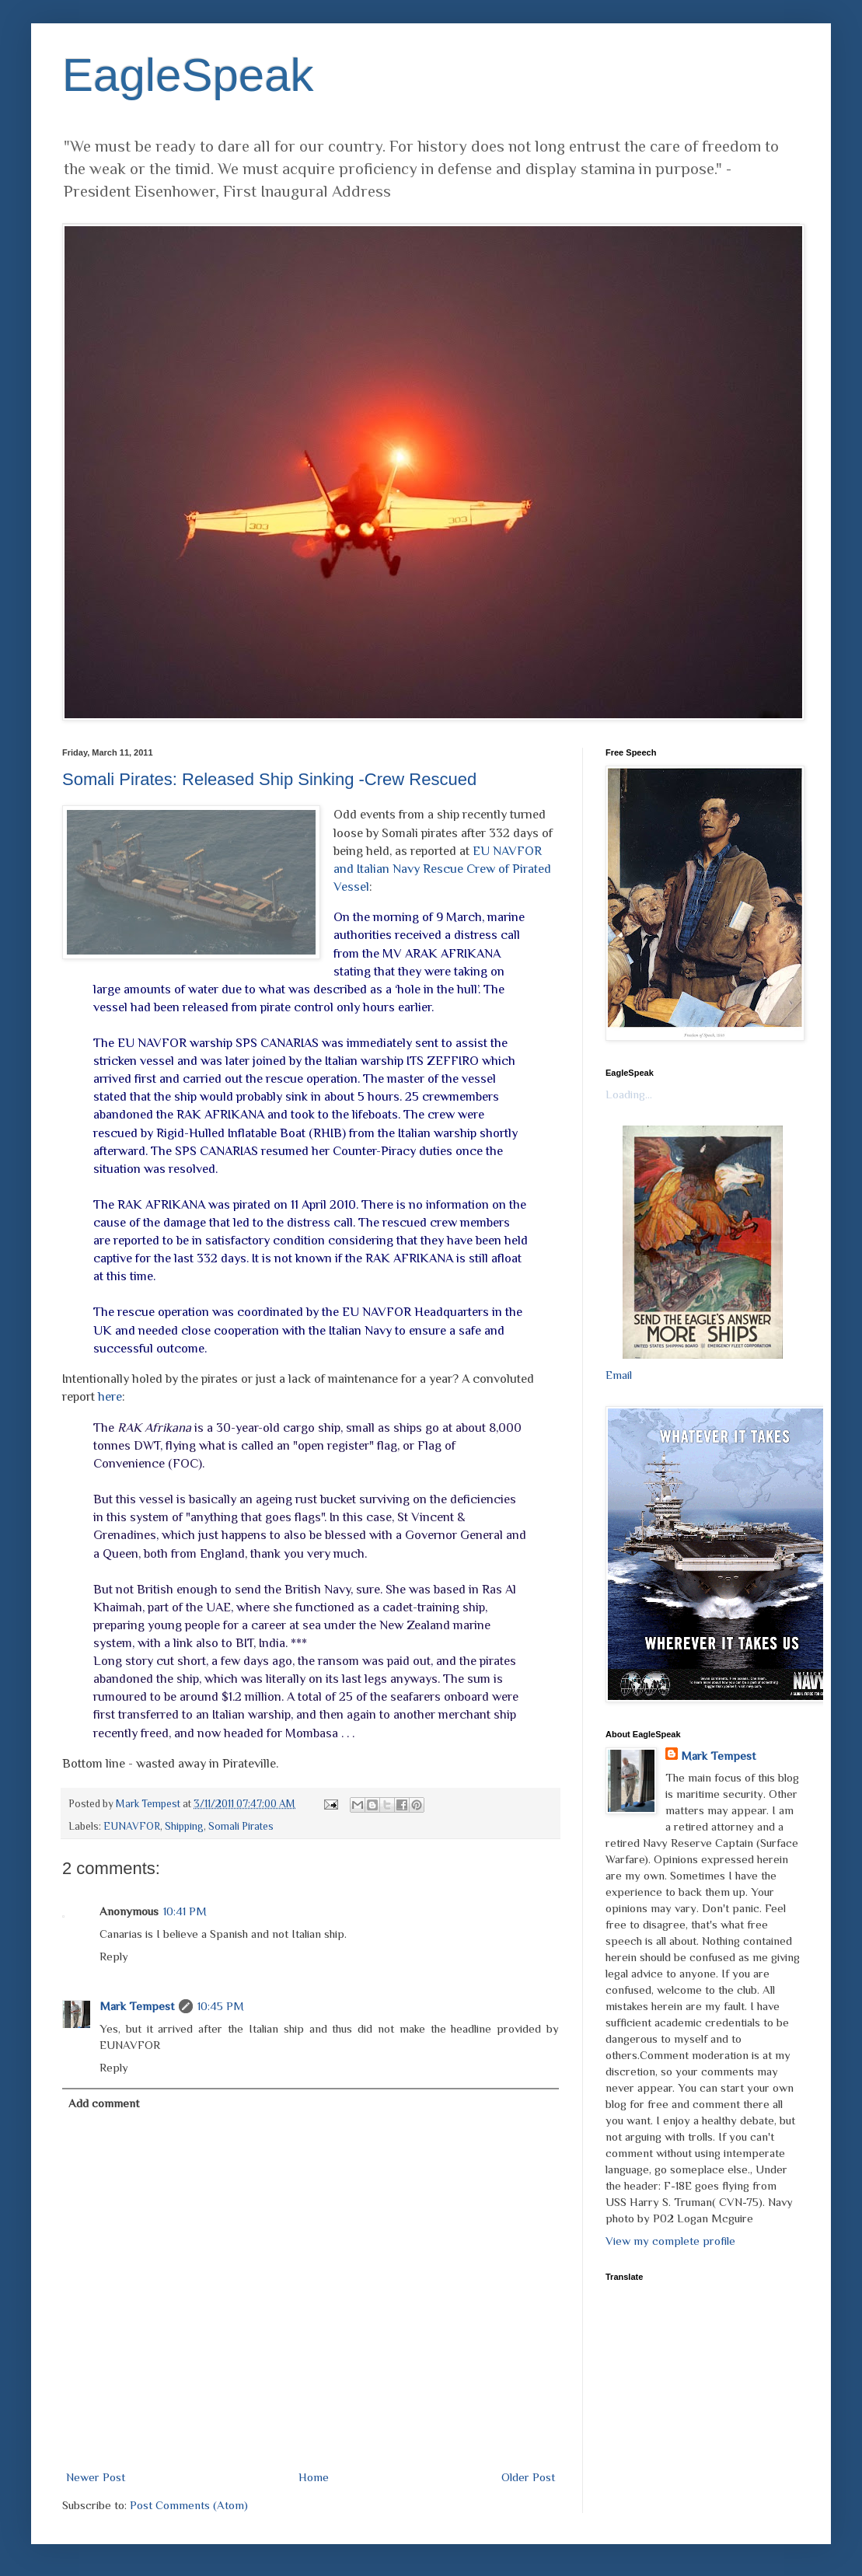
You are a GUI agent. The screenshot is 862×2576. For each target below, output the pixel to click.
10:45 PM (220, 2005)
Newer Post (95, 2477)
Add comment (103, 2103)
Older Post (528, 2477)
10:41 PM (185, 1911)
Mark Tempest (136, 2005)
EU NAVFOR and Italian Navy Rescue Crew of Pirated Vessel (442, 868)
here (110, 1396)
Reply (113, 1956)
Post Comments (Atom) (189, 2504)
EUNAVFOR (131, 1826)
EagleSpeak (188, 75)
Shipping (184, 1826)
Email (618, 1374)
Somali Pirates (241, 1826)
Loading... (628, 1094)
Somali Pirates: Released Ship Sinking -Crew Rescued (269, 779)
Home (313, 2477)
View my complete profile (670, 2240)
